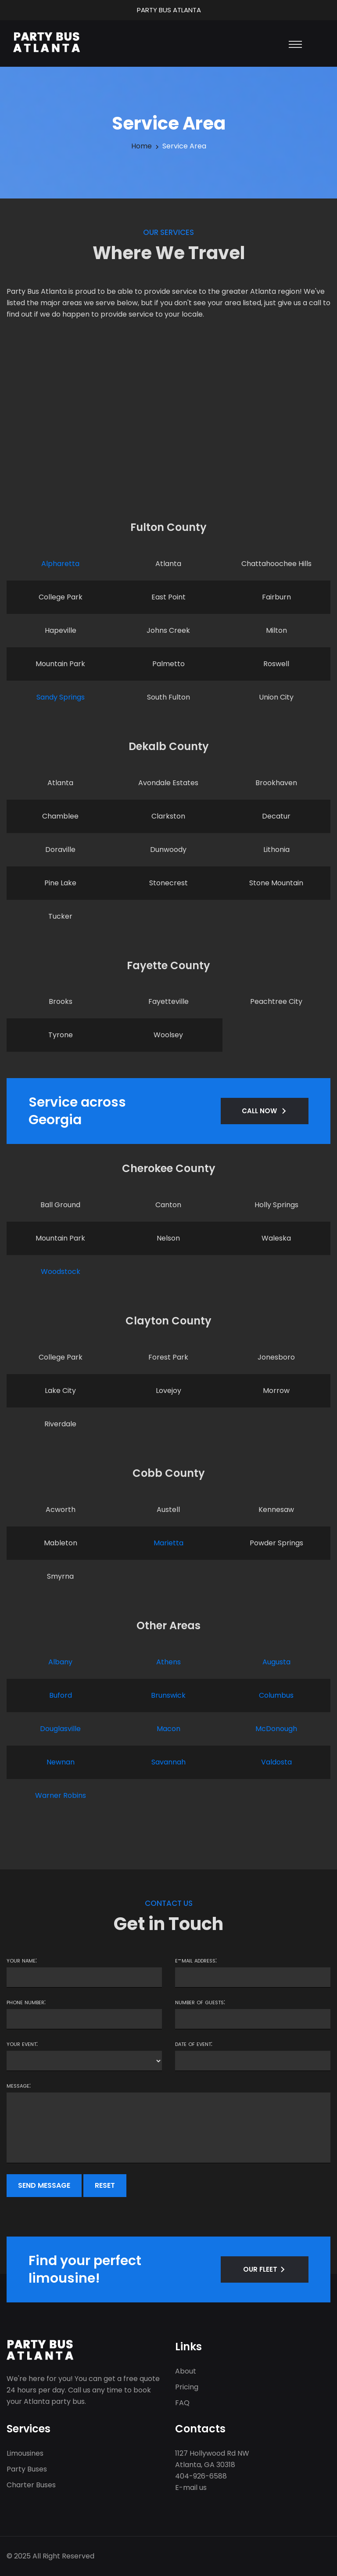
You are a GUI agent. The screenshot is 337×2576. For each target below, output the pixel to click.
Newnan (61, 1762)
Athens (168, 1662)
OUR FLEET (260, 2269)
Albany (60, 1662)
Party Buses (27, 2469)
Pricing (186, 2387)
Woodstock (60, 1271)
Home (141, 146)
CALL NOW (259, 1110)
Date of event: (193, 2043)
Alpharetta (60, 564)
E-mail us (191, 2487)
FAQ (182, 2403)
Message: (19, 2085)
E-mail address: (196, 1960)
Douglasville (60, 1729)
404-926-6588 (201, 2476)
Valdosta (276, 1762)
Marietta (168, 1543)
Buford (60, 1695)
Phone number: (26, 2002)
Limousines (25, 2453)
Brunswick (168, 1695)
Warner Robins (60, 1795)
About (185, 2371)
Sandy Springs (60, 697)
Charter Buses (31, 2485)
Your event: (22, 2043)
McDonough (276, 1729)
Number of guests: (200, 2002)
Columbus (276, 1695)
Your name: (22, 1960)
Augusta (276, 1662)
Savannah (168, 1762)
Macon (168, 1729)
